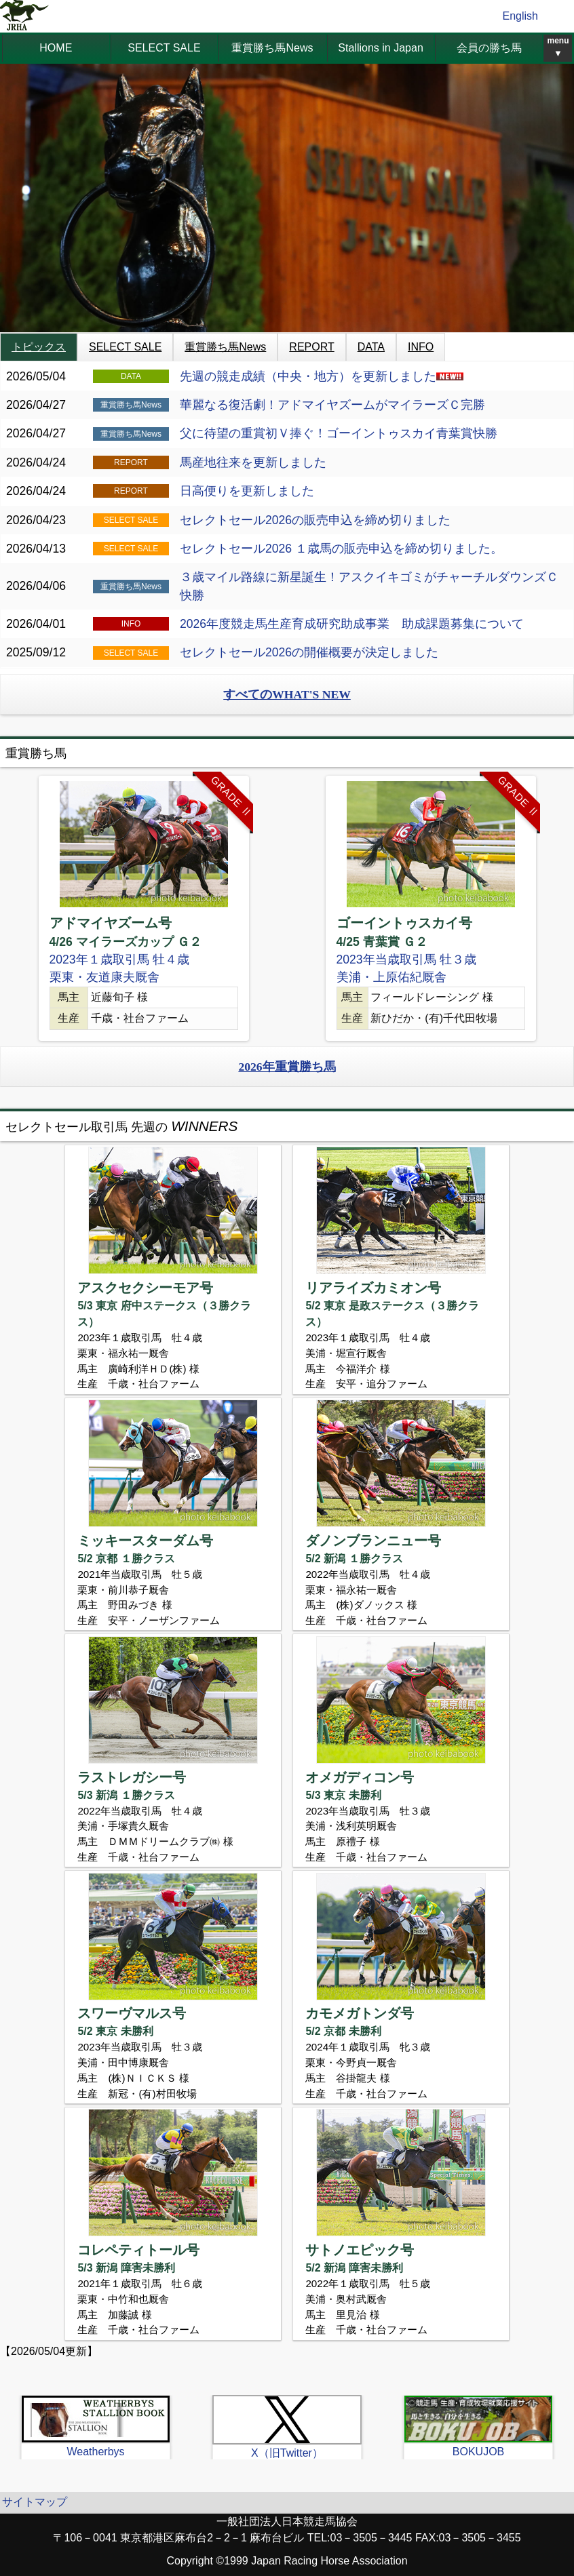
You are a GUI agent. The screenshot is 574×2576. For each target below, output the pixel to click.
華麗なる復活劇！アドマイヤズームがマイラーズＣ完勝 (332, 405)
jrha (25, 16)
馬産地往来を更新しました (253, 462)
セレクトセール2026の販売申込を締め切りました (315, 520)
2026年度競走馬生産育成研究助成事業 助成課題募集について (352, 624)
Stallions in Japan (380, 48)
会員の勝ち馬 (489, 48)
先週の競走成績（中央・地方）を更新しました (321, 376)
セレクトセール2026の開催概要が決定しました (309, 652)
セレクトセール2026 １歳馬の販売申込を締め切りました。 (341, 548)
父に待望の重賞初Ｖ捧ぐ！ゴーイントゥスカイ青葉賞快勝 (338, 433)
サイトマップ (34, 2502)
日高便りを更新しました (247, 491)
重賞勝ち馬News (272, 48)
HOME (55, 48)
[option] (143, 908)
